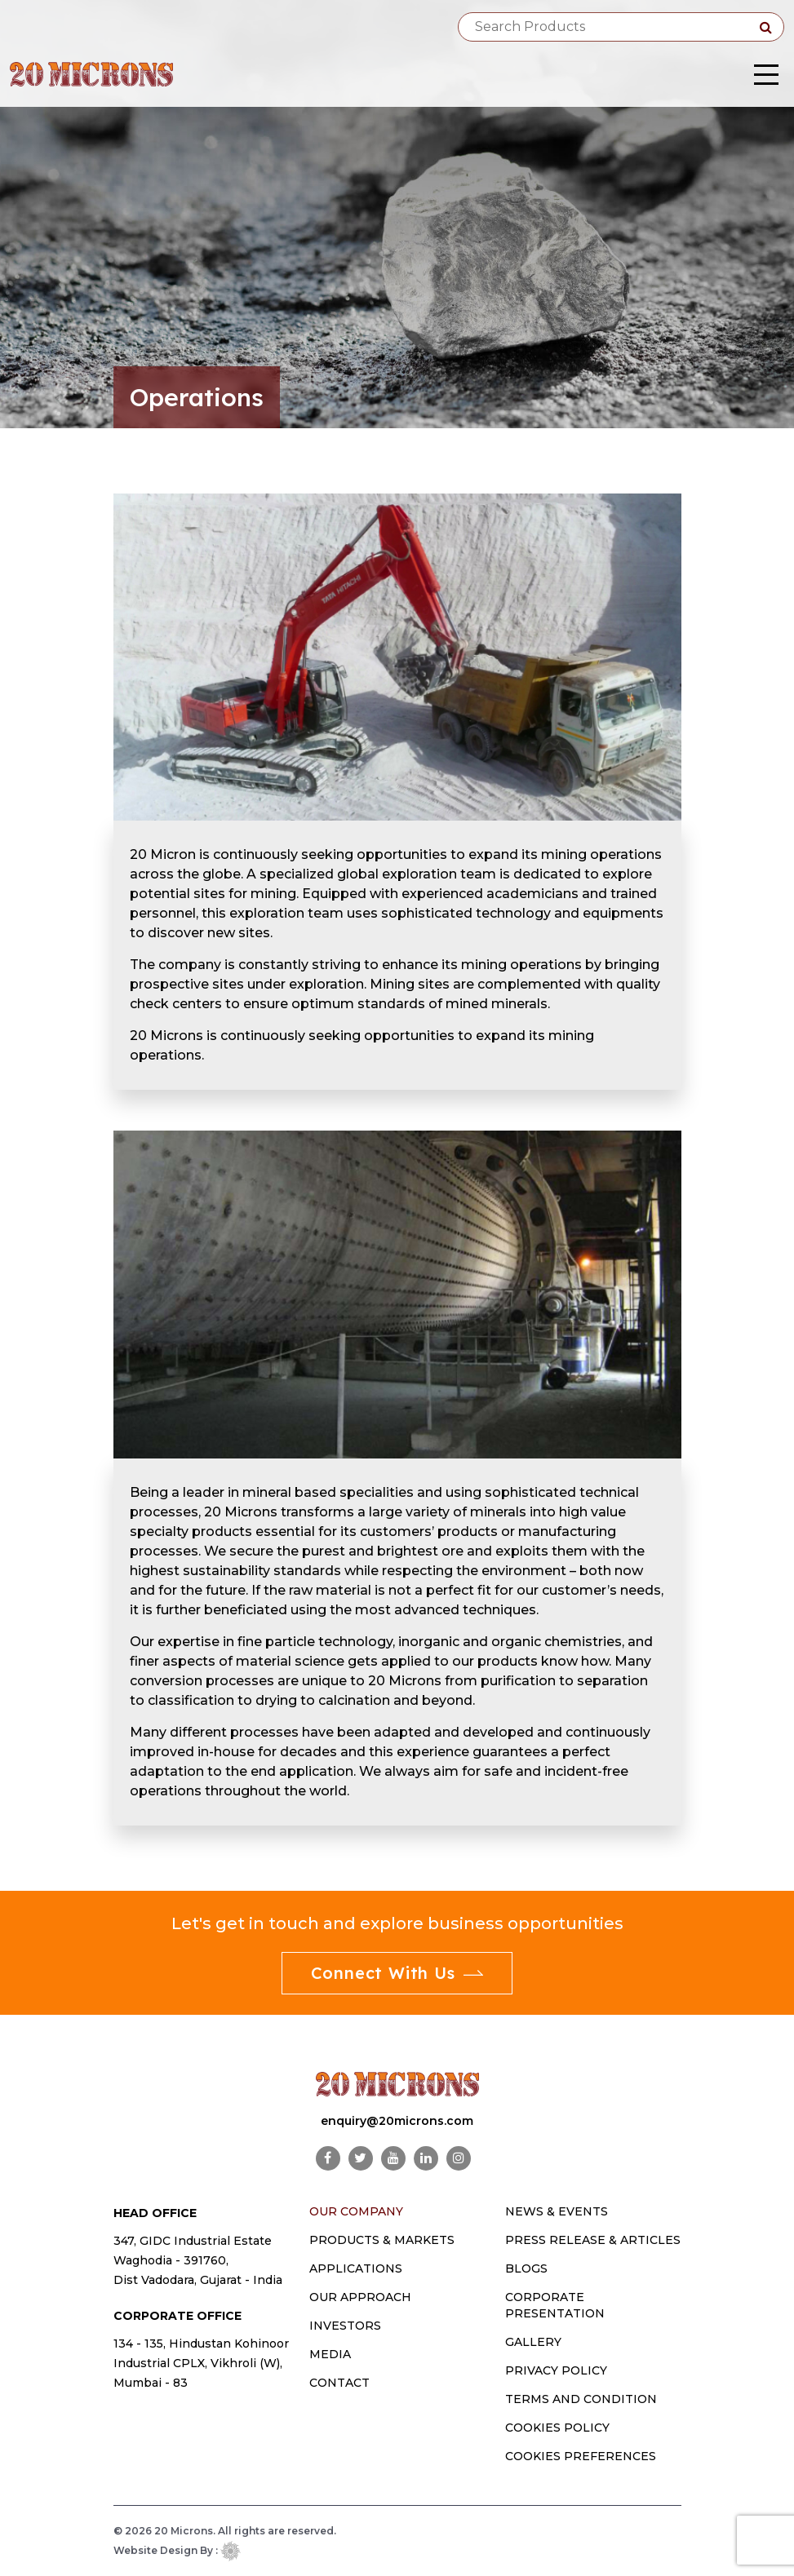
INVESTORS (345, 2325)
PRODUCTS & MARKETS (382, 2240)
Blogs (526, 2268)
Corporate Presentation (555, 2305)
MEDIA (330, 2354)
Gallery (533, 2342)
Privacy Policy (556, 2370)
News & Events (556, 2211)
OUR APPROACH (360, 2297)
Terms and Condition (581, 2399)
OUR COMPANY (356, 2211)
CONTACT (339, 2382)
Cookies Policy (557, 2427)
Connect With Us (397, 1973)
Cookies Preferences (580, 2456)
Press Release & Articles (593, 2240)
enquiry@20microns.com (397, 2120)
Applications (355, 2268)
